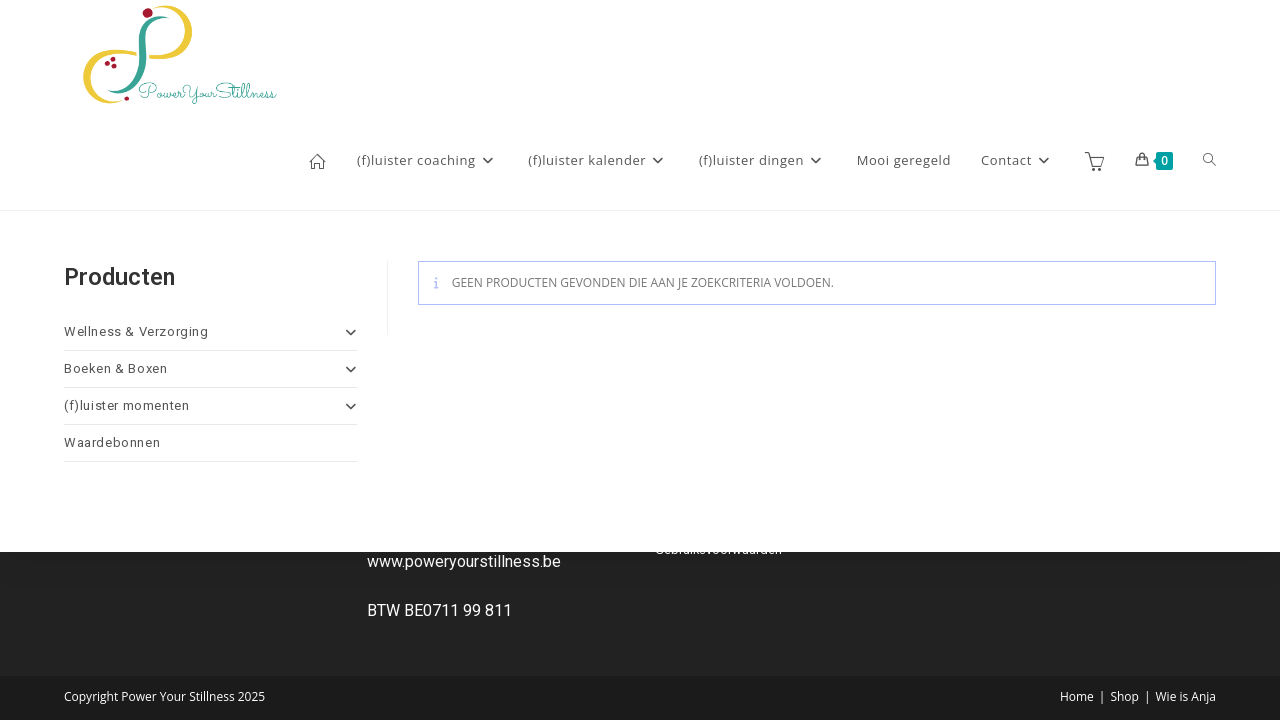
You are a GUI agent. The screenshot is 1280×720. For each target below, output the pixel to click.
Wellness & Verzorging (210, 331)
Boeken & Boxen (210, 368)
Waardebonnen (112, 442)
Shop (1124, 696)
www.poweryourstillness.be (464, 561)
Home (1077, 696)
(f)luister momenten (210, 405)
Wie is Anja (1186, 696)
